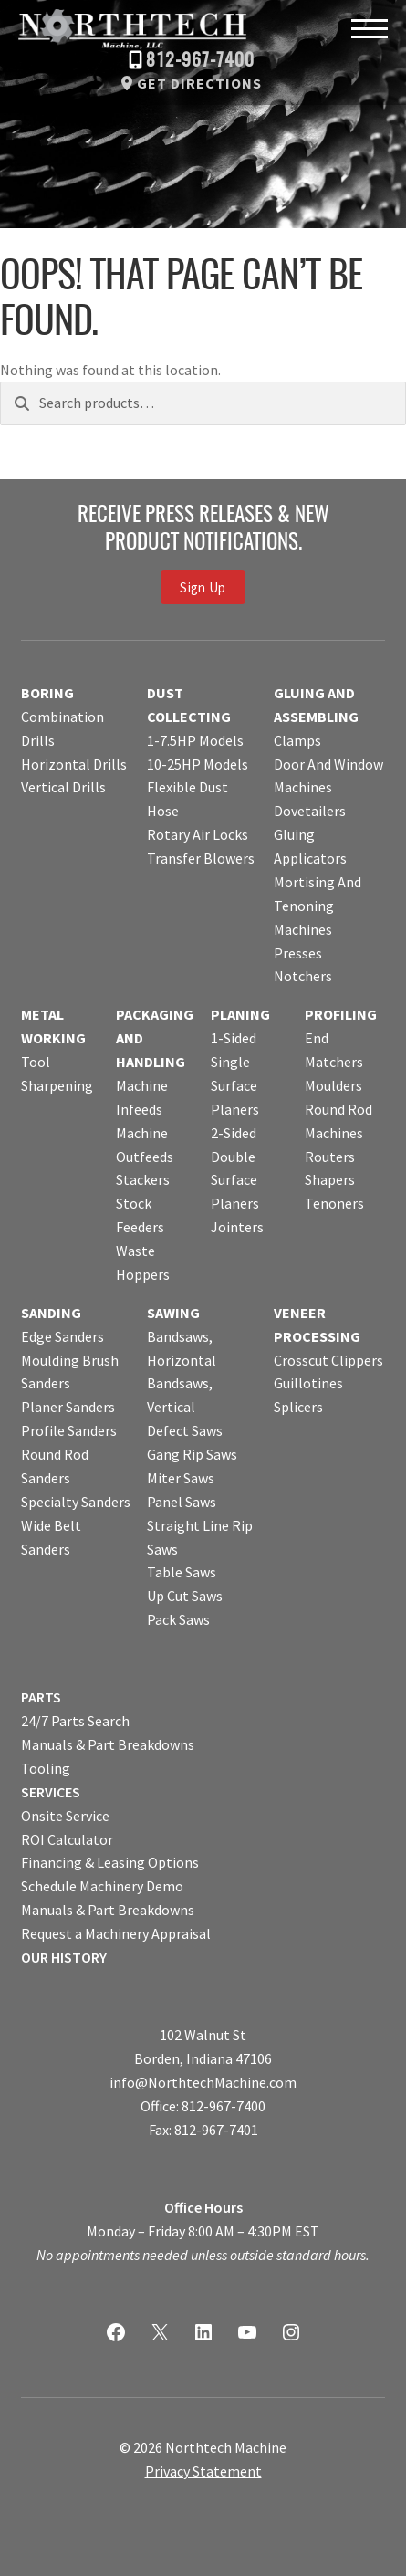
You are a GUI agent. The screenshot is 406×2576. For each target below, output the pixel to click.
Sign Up (202, 586)
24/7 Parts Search (75, 1721)
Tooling (45, 1768)
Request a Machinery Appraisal (116, 1933)
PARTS (41, 1697)
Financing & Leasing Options (110, 1862)
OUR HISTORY (64, 1957)
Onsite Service (65, 1815)
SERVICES (50, 1792)
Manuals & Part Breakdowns (107, 1744)
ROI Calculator (67, 1839)
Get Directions (199, 83)
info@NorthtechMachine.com (203, 2082)
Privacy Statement (203, 2471)
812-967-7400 (200, 61)
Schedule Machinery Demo (102, 1886)
